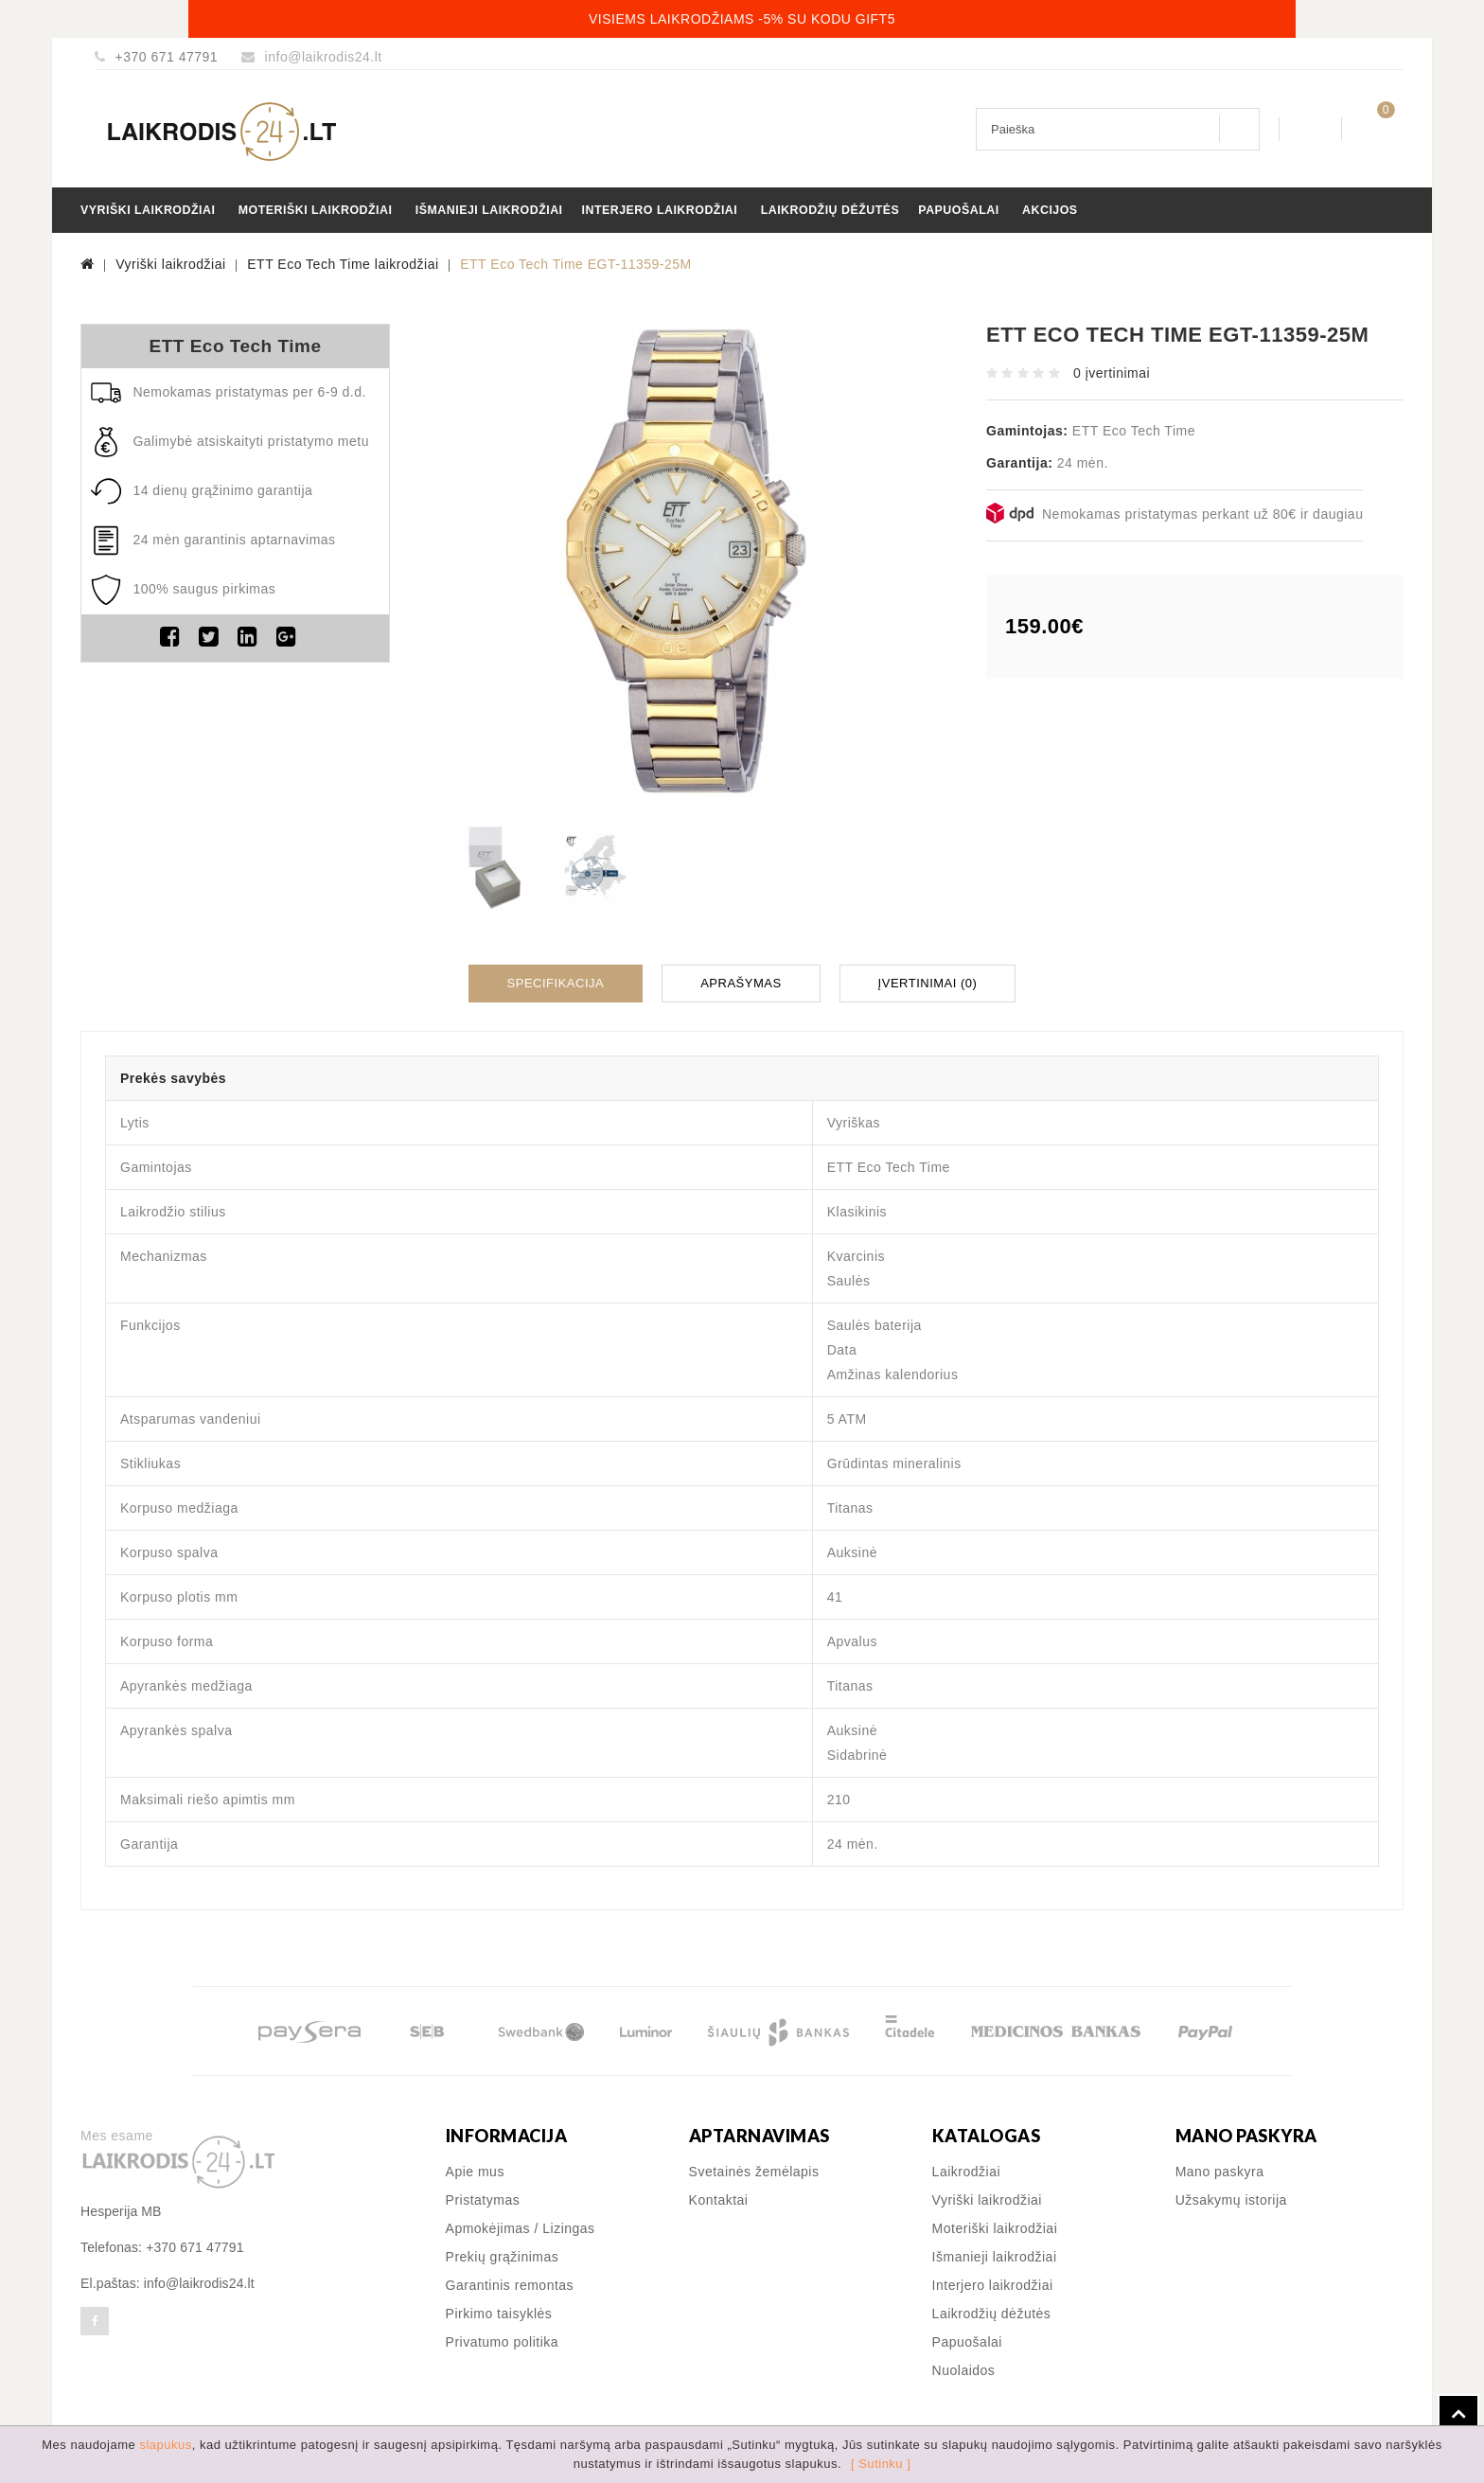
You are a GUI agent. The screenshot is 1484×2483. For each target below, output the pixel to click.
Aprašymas (740, 981)
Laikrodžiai (966, 2167)
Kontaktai (719, 2196)
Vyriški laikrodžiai (147, 210)
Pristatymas (483, 2196)
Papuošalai (958, 210)
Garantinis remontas (510, 2281)
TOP (1458, 2415)
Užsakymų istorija (1231, 2196)
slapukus (165, 2445)
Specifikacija (556, 981)
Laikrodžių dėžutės (830, 210)
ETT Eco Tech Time (235, 346)
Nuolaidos (964, 2366)
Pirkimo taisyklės (499, 2309)
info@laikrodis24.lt (323, 56)
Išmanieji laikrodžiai (489, 210)
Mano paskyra (1219, 2167)
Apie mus (475, 2167)
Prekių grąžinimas (502, 2253)
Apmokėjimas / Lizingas (520, 2224)
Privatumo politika (502, 2338)
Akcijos (1050, 210)
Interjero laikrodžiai (660, 210)
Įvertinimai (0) (928, 981)
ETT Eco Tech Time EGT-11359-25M (576, 264)
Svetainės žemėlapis (754, 2167)
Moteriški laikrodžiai (315, 210)
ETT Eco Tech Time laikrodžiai (342, 264)
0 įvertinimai (1111, 373)
